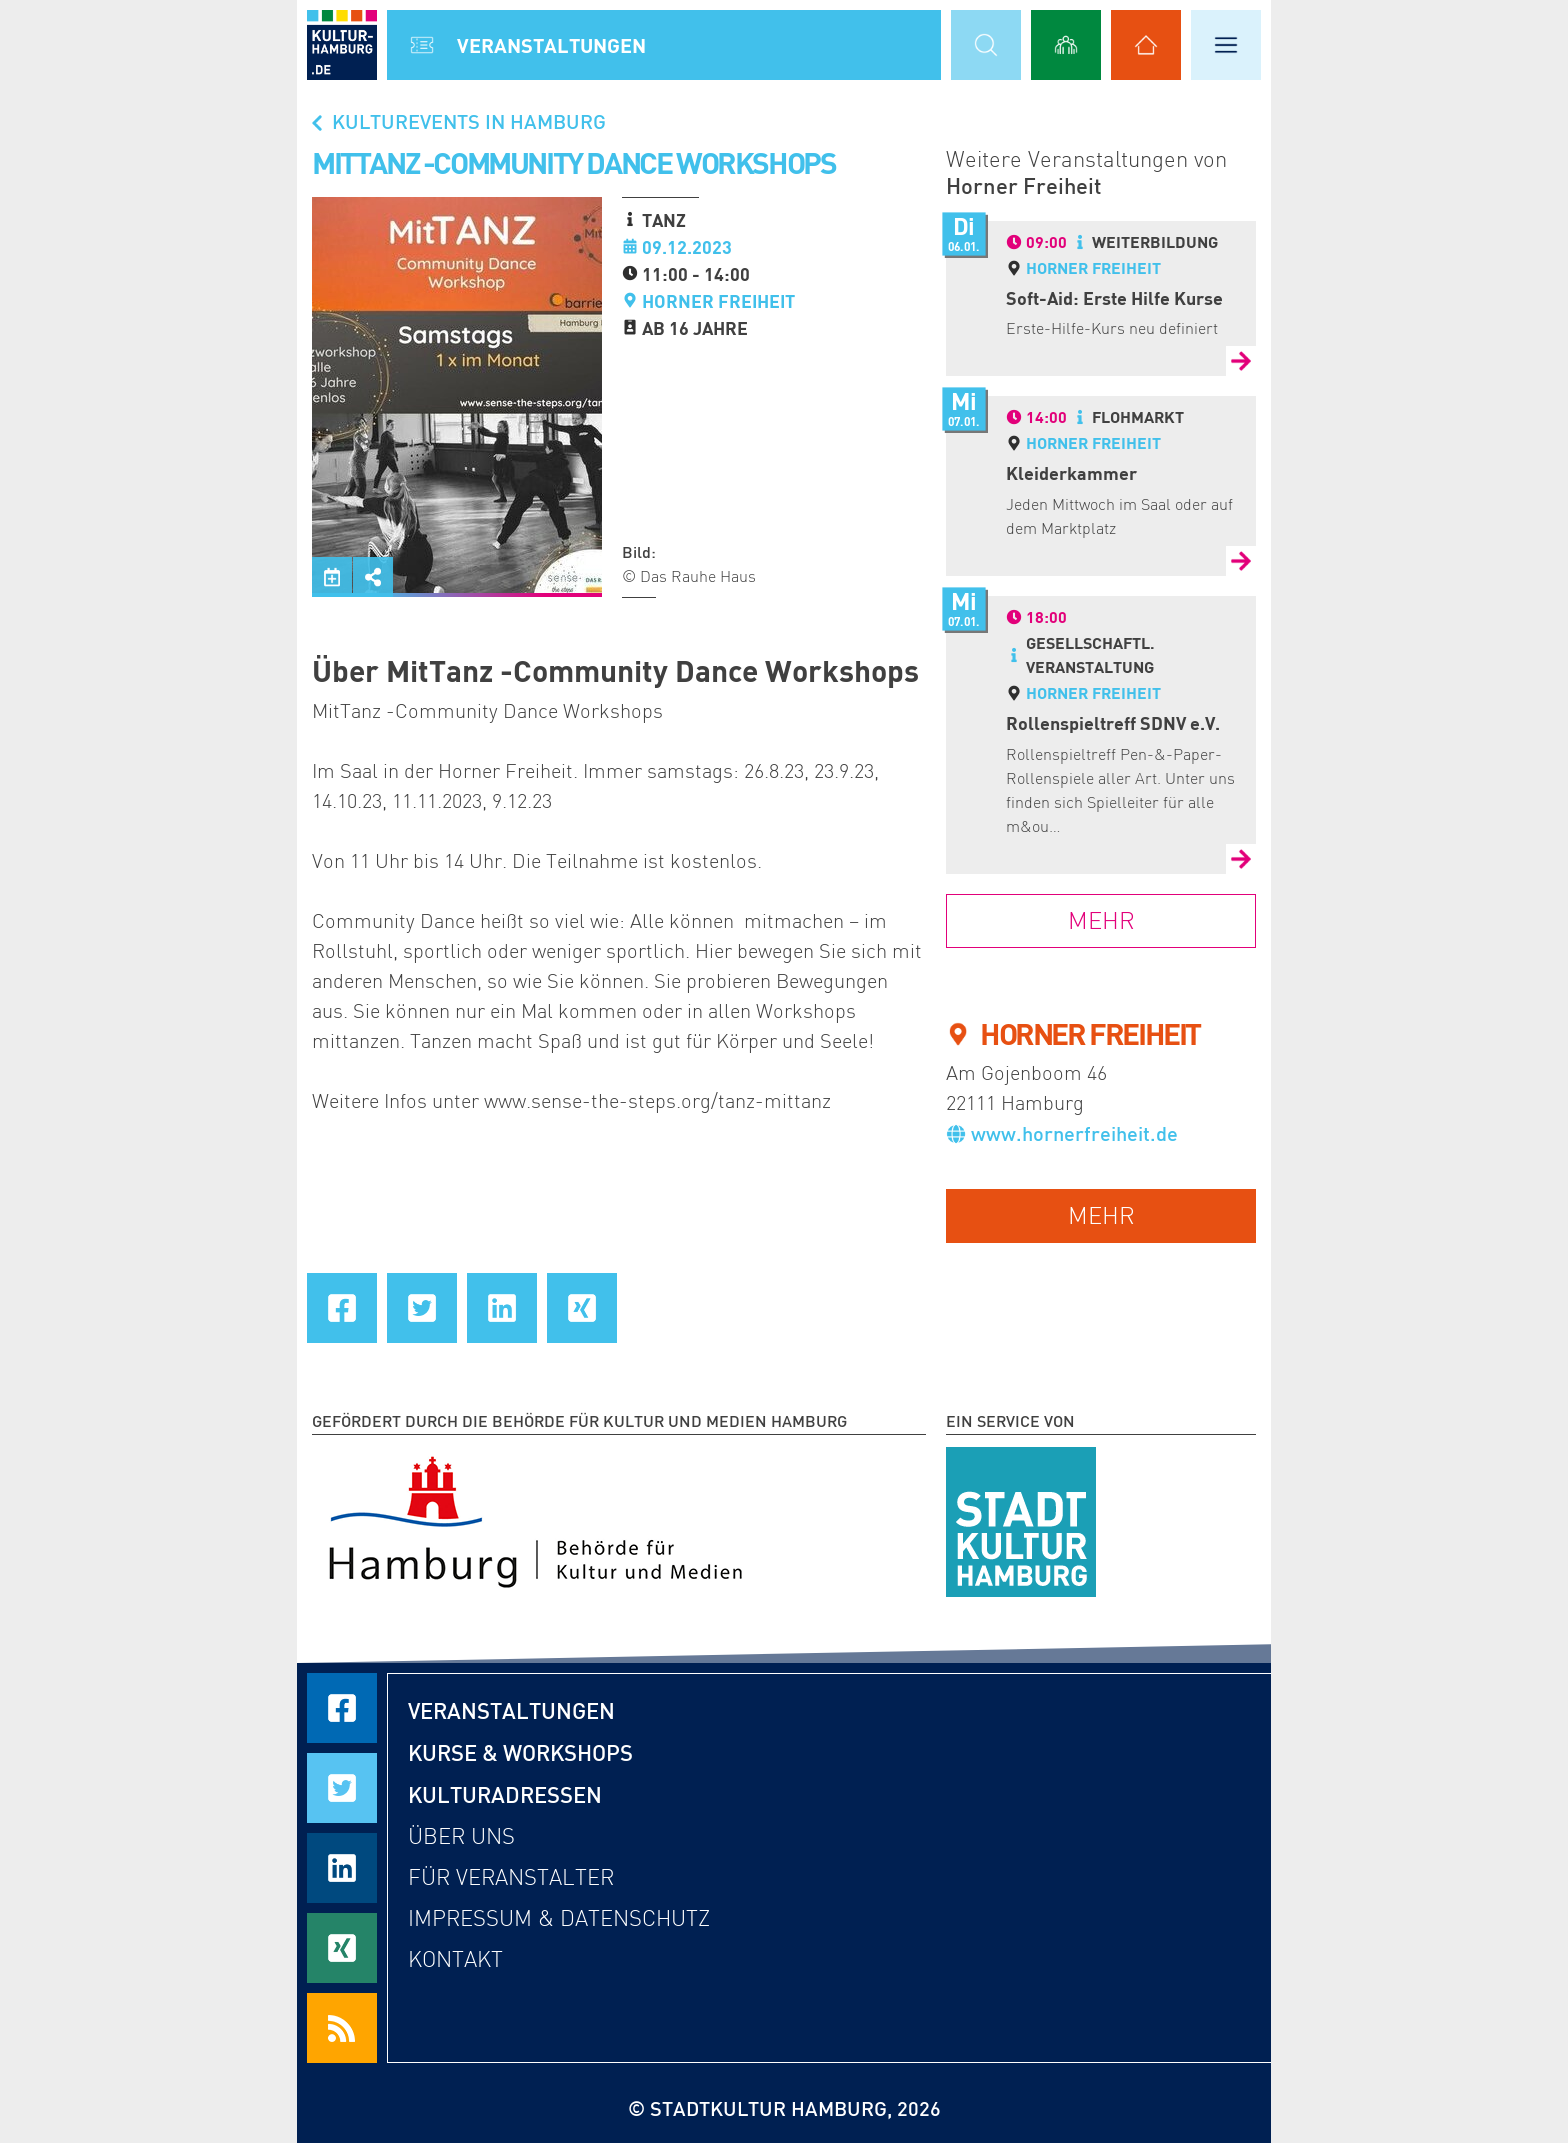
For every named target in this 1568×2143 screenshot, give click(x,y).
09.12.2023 (687, 247)
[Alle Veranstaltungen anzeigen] (422, 45)
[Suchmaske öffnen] (986, 45)
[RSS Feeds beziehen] (342, 2028)
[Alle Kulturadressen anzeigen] (1146, 45)
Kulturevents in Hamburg (456, 121)
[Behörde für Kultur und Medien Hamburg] (535, 1518)
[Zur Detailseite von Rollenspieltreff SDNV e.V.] (1241, 859)
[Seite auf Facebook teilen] (342, 1308)
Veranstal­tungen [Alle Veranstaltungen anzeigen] (551, 45)
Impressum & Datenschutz (559, 1918)
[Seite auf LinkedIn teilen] (502, 1308)
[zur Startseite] (342, 45)
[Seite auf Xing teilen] (582, 1308)
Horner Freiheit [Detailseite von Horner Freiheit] (1093, 267)
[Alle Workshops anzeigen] (1066, 45)
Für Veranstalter (511, 1877)
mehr (1101, 1215)
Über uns (461, 1836)
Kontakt (455, 1959)
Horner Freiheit (718, 301)
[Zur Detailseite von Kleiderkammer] (1241, 561)
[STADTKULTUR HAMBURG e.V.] (1021, 1518)
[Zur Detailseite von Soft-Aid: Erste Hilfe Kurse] (1241, 361)
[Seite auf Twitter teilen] (422, 1308)
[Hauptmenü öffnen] (1226, 45)
